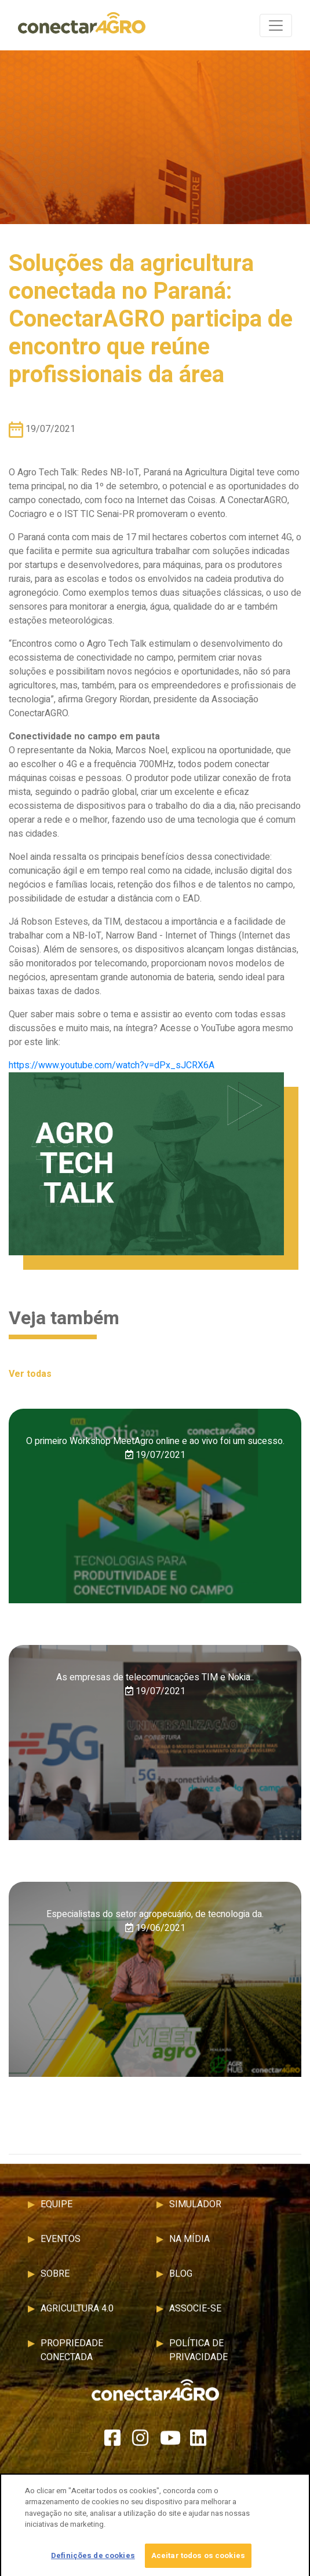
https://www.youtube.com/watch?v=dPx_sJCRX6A (111, 1065)
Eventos (61, 2245)
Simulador (195, 2210)
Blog (180, 2279)
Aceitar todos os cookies (198, 2558)
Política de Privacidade (198, 2356)
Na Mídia (189, 2245)
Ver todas (30, 1374)
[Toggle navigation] (276, 25)
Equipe (56, 2210)
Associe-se (195, 2314)
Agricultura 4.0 (77, 2314)
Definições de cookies (93, 2558)
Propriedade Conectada (72, 2356)
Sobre (55, 2279)
